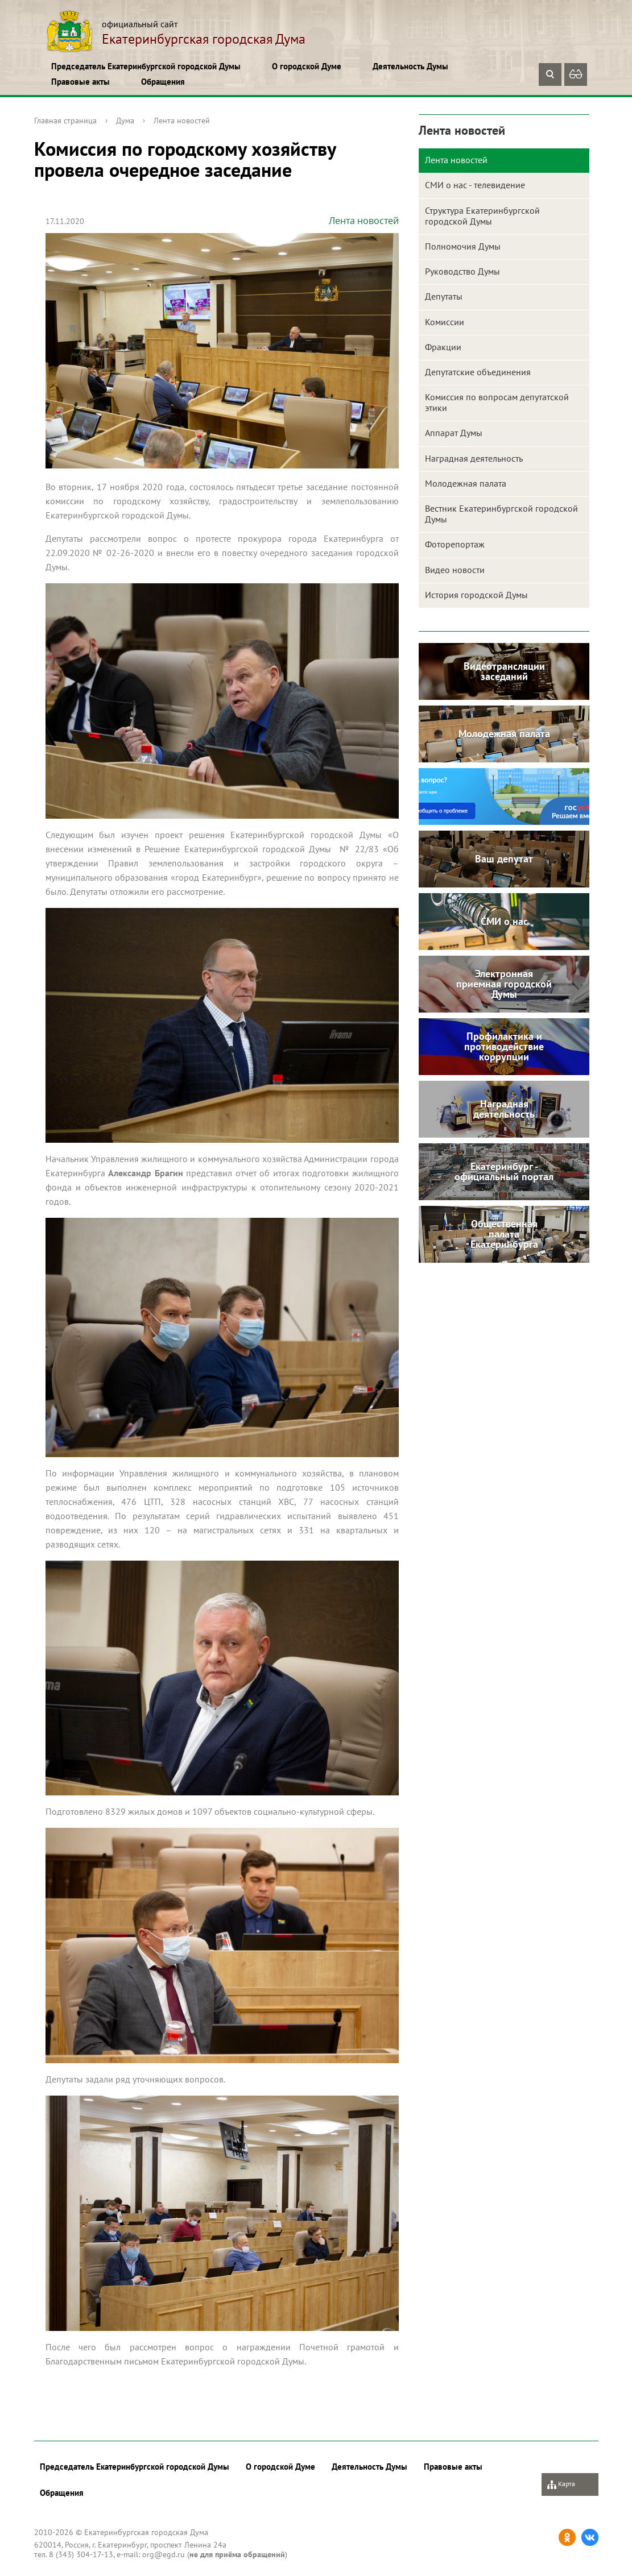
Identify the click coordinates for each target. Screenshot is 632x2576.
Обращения (163, 81)
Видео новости (455, 569)
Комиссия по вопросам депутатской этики (497, 402)
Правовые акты (80, 81)
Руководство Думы (462, 271)
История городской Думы (476, 594)
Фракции (443, 346)
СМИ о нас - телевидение (475, 184)
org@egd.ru (163, 2554)
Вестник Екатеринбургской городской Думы (501, 514)
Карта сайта (561, 2487)
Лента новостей (182, 120)
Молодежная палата (465, 483)
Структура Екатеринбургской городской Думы (482, 216)
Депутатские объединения (478, 372)
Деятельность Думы (410, 66)
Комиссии (444, 321)
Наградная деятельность (474, 458)
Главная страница (65, 120)
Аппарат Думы (453, 432)
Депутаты (443, 296)
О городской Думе (306, 66)
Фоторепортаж (455, 544)
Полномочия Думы (463, 246)
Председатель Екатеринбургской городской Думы (146, 66)
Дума (125, 120)
